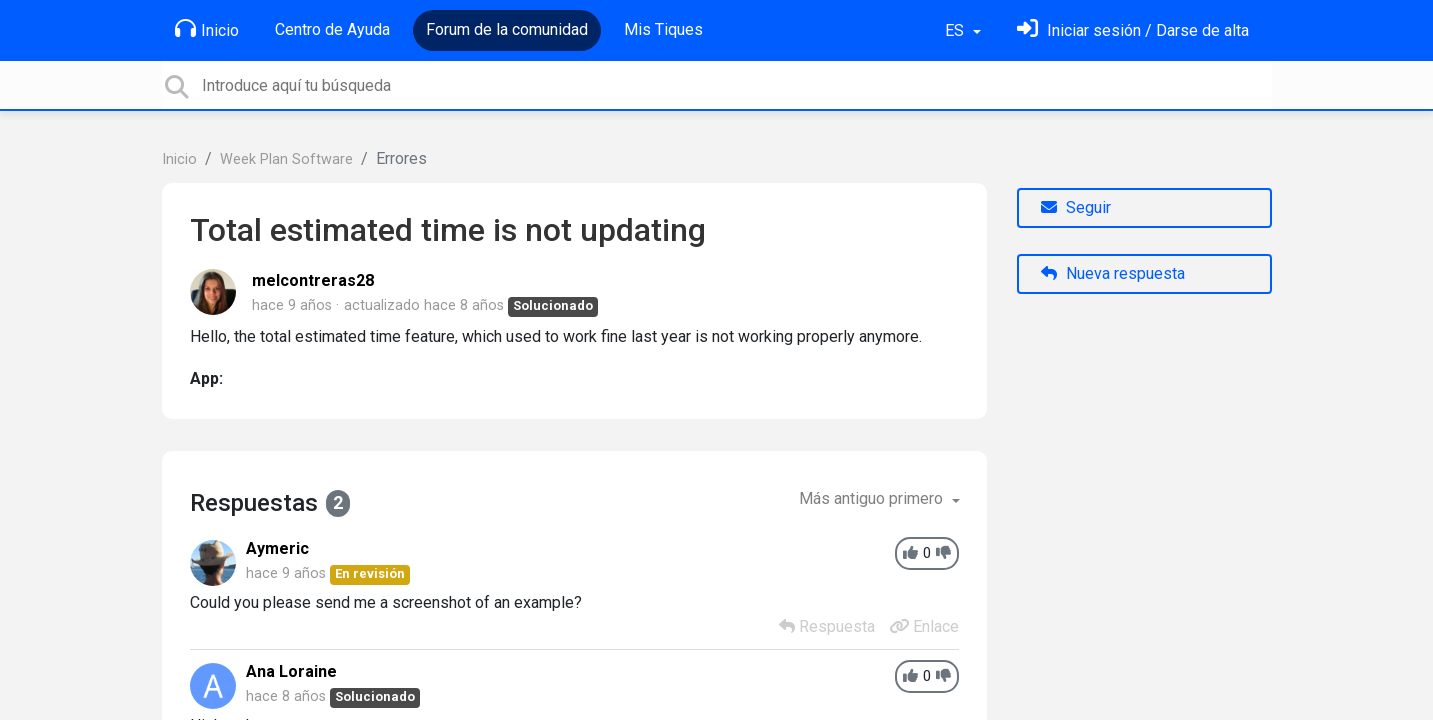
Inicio (207, 29)
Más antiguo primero (873, 498)
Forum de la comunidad (507, 29)
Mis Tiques (663, 29)
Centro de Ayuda (332, 29)
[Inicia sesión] (1133, 30)
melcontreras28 (313, 280)
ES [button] (956, 30)
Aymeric (277, 548)
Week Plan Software (286, 159)
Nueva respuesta (1113, 273)
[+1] (910, 553)
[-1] (943, 553)
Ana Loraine (291, 671)
